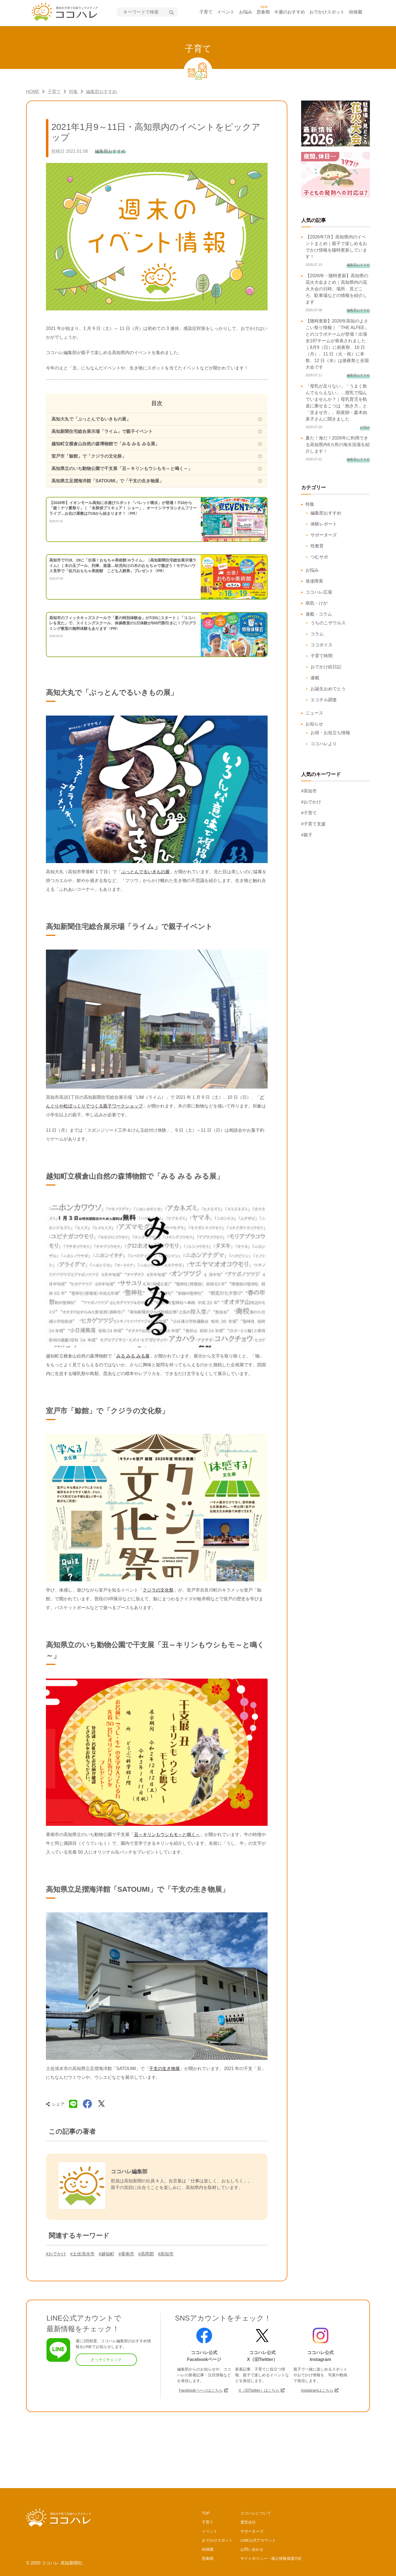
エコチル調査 (323, 699)
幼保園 (355, 12)
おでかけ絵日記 (325, 666)
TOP (206, 2513)
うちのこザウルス (328, 623)
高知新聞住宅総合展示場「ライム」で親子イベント (102, 431)
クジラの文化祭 (158, 1590)
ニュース (314, 713)
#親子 (306, 835)
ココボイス (321, 644)
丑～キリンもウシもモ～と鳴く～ (167, 1834)
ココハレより (323, 743)
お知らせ (314, 724)
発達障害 (314, 581)
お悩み (245, 12)
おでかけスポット (327, 12)
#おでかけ (56, 2254)
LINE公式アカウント (258, 2540)
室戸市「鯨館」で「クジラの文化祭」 (88, 456)
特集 (310, 504)
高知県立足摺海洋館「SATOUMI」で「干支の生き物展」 (107, 481)
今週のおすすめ (289, 12)
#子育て (309, 813)
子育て (206, 12)
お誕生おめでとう (328, 688)
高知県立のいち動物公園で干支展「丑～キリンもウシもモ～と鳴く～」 (121, 468)
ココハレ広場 (319, 592)
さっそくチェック (106, 2359)
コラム (317, 634)
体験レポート (323, 524)
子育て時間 (321, 655)
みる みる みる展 (133, 1356)
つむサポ (319, 557)
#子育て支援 (313, 824)
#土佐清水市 (82, 2254)
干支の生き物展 (164, 2068)
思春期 (263, 12)
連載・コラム (319, 614)
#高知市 (166, 2254)
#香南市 (126, 2254)
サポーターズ (323, 535)
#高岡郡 (146, 2254)
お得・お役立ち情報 (330, 732)
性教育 (317, 546)
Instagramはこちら (317, 2390)
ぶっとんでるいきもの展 (145, 871)
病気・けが (317, 603)
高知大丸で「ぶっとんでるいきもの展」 (91, 419)
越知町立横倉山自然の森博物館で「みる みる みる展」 (105, 443)
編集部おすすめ (325, 513)
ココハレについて (255, 2513)
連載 (314, 677)
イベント (226, 12)
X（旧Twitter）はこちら (258, 2390)
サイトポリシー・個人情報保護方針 (271, 2558)
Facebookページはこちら (200, 2390)
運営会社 (248, 2522)
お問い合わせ (251, 2549)
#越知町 (106, 2254)
